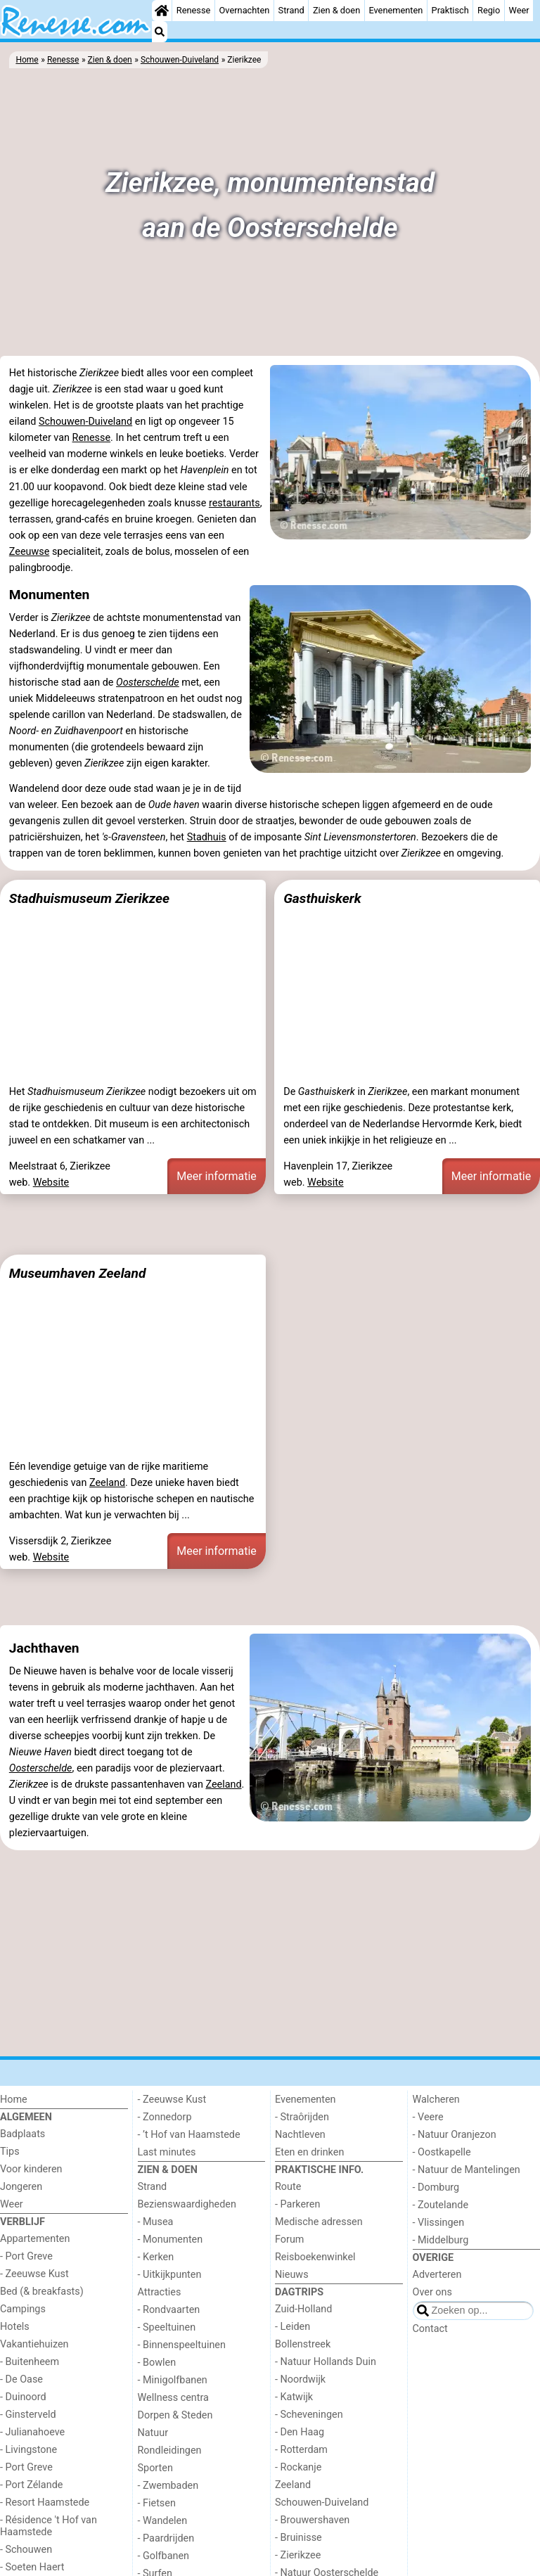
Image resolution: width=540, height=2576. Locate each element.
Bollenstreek (302, 2344)
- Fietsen (157, 2503)
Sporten (155, 2468)
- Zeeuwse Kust (34, 2274)
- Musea (156, 2222)
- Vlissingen (439, 2223)
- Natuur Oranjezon (454, 2135)
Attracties (159, 2292)
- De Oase (21, 2379)
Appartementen (35, 2239)
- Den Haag (299, 2432)
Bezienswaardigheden (187, 2204)
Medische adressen (319, 2222)
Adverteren (437, 2275)
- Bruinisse (298, 2538)
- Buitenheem (29, 2362)
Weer (518, 10)
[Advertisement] (270, 1224)
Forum (289, 2239)
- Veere (428, 2117)
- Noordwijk (300, 2379)
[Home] (162, 10)
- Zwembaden (168, 2486)
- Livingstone (28, 2450)
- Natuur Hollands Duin (325, 2362)
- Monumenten (170, 2239)
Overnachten (244, 10)
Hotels (15, 2327)
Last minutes (167, 2152)
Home (13, 2100)
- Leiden (292, 2327)
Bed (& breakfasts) (42, 2292)
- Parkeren (297, 2204)
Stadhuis (206, 837)
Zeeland (107, 1483)
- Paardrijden (166, 2538)
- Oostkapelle (442, 2152)
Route (288, 2187)
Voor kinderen (31, 2169)
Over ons (432, 2292)
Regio (488, 10)
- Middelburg (441, 2240)
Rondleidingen (170, 2450)
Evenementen (395, 10)
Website (51, 1182)
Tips (10, 2152)
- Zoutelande (441, 2205)
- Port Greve (26, 2256)
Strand (291, 10)
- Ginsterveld (28, 2415)
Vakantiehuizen (34, 2344)
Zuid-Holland (303, 2309)
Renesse (193, 10)
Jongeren (21, 2187)
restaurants (234, 503)
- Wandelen (163, 2521)
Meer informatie (216, 1176)
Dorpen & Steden (175, 2415)
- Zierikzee (298, 2555)
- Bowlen (157, 2363)
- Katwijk (294, 2397)
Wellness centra (173, 2398)
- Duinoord (23, 2397)
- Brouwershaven (312, 2520)
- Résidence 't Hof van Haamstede (48, 2526)
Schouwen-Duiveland (85, 422)
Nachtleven (300, 2135)
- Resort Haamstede (44, 2502)
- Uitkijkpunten (170, 2275)
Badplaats (22, 2134)
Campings (23, 2309)
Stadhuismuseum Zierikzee (89, 898)
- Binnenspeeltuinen (182, 2345)
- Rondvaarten (169, 2310)
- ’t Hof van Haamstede (189, 2135)
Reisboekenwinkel (315, 2257)
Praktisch (450, 10)
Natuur (153, 2433)
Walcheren (436, 2100)
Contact (430, 2329)
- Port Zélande (31, 2485)
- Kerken (156, 2257)
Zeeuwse (29, 552)
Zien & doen (336, 10)
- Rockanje (298, 2467)
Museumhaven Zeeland (77, 1273)
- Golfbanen (164, 2556)
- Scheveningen (309, 2415)
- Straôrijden (302, 2117)
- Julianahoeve (32, 2432)
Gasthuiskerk (322, 898)
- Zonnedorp (165, 2117)
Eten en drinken (309, 2152)
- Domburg (436, 2187)
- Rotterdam (301, 2450)
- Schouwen (26, 2550)
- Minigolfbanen (172, 2380)
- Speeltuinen (167, 2327)
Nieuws (292, 2275)
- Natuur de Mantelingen (466, 2170)
